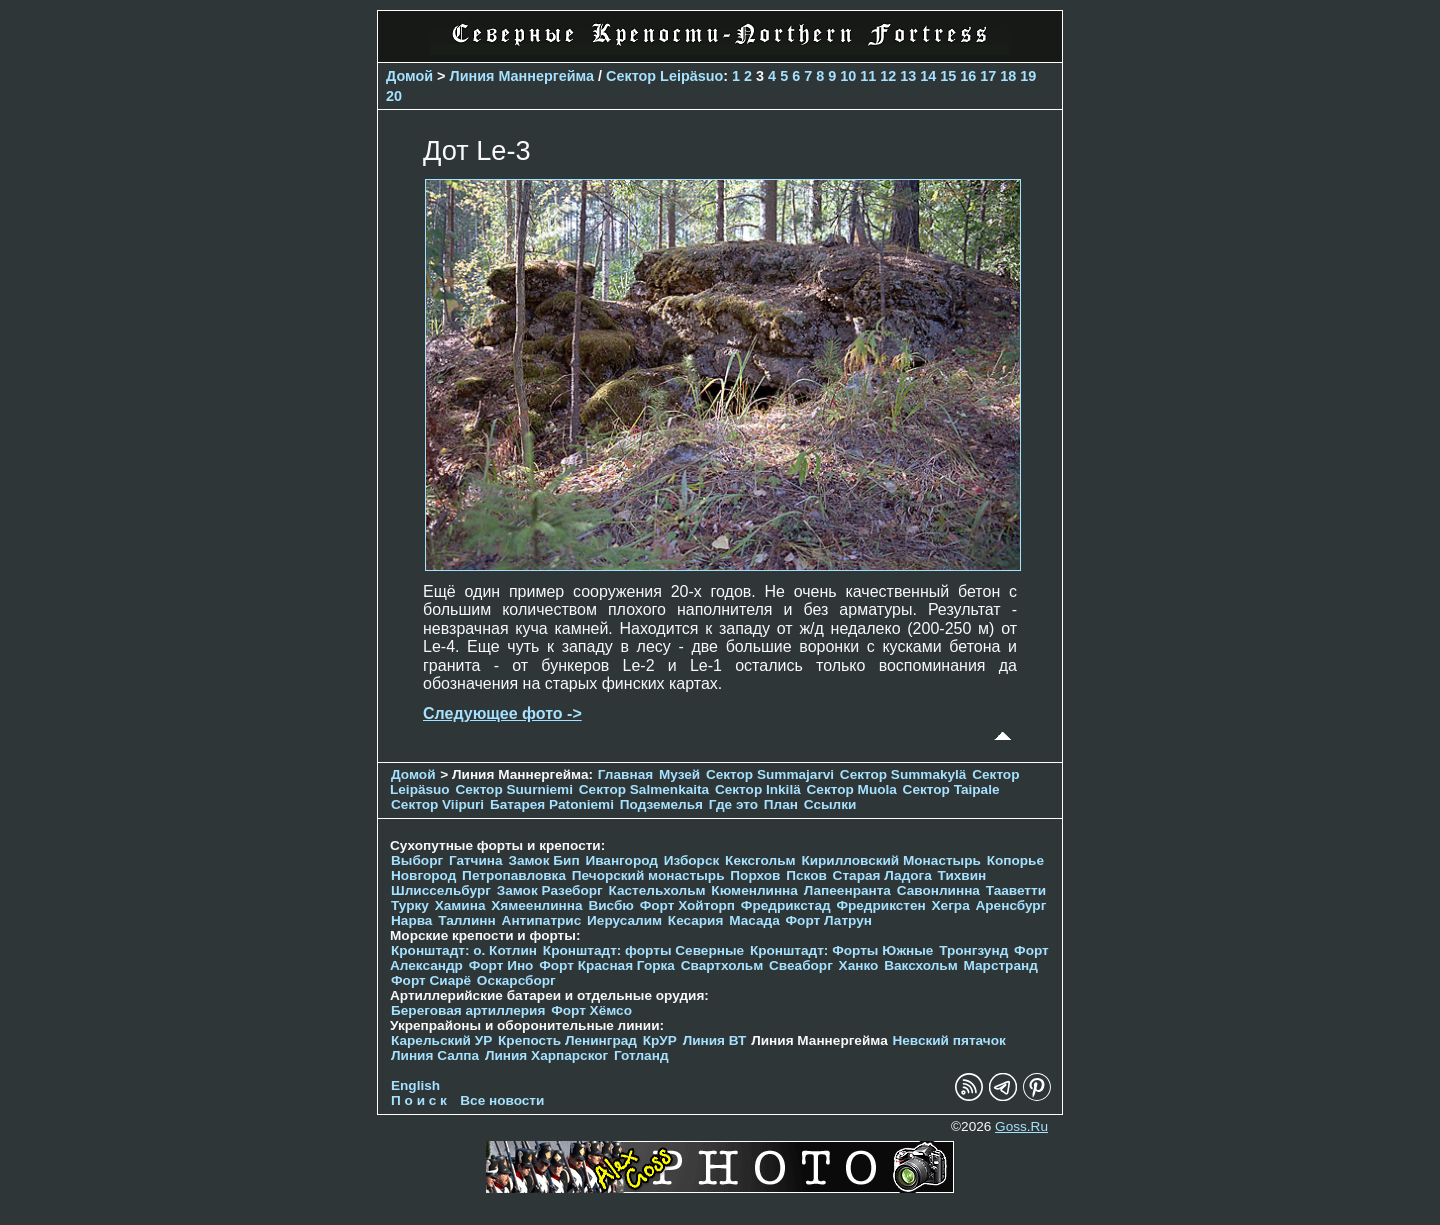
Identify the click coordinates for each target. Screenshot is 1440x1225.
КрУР (660, 1040)
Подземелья (661, 804)
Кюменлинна (754, 890)
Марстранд (1001, 965)
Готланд (641, 1055)
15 (948, 76)
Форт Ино (501, 965)
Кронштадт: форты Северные (643, 950)
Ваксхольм (921, 965)
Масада (754, 920)
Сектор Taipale (951, 789)
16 (968, 76)
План (781, 804)
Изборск (692, 860)
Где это (733, 804)
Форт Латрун (829, 920)
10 (848, 76)
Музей (679, 774)
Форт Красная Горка (607, 965)
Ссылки (830, 804)
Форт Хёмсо (591, 1010)
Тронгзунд (973, 950)
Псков (806, 875)
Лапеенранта (847, 890)
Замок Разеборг (550, 890)
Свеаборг (801, 965)
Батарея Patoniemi (552, 804)
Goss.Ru (1021, 1126)
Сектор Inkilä (758, 789)
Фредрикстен (880, 905)
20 (394, 96)
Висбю (611, 905)
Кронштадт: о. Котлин (464, 950)
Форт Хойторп (687, 905)
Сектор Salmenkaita (644, 789)
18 (1008, 76)
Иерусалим (624, 920)
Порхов (755, 875)
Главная (625, 774)
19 (1028, 76)
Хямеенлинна (536, 905)
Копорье (1015, 860)
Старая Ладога (882, 875)
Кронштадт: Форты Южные (842, 950)
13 (908, 76)
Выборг (417, 860)
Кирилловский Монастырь (890, 860)
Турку (410, 905)
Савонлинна (938, 890)
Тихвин (962, 875)
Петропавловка (514, 875)
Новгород (423, 875)
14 (928, 76)
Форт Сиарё (431, 980)
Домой (409, 76)
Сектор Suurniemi (514, 789)
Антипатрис (542, 920)
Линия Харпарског (546, 1055)
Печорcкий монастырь (648, 875)
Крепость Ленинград (567, 1040)
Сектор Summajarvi (770, 774)
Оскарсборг (516, 980)
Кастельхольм (657, 890)
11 (868, 76)
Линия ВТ (715, 1040)
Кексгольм (760, 860)
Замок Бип (543, 860)
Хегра (951, 905)
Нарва (411, 920)
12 (888, 76)
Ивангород (621, 860)
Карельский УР (441, 1040)
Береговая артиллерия (468, 1010)
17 (988, 76)
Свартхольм (722, 965)
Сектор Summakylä (903, 774)
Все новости (502, 1100)
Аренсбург (1010, 905)
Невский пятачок (948, 1040)
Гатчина (476, 860)
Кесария (696, 920)
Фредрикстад (786, 905)
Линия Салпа (435, 1055)
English (415, 1085)
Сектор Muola (852, 789)
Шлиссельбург (441, 890)
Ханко (859, 965)
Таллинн (467, 920)
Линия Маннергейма (522, 76)
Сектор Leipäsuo (664, 76)
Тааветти (1016, 890)
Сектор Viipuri (437, 804)
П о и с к (419, 1100)
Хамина (460, 905)
